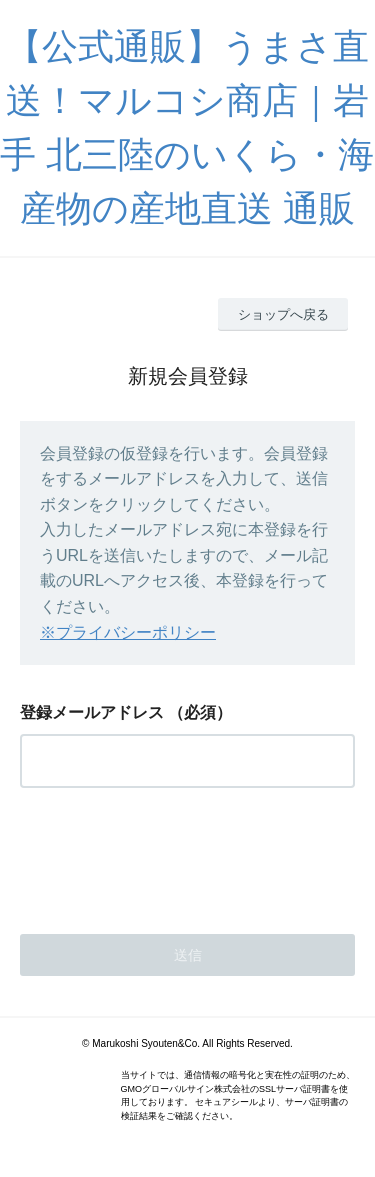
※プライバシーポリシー (128, 632)
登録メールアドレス (92, 712)
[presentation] (172, 855)
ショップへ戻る (283, 314)
